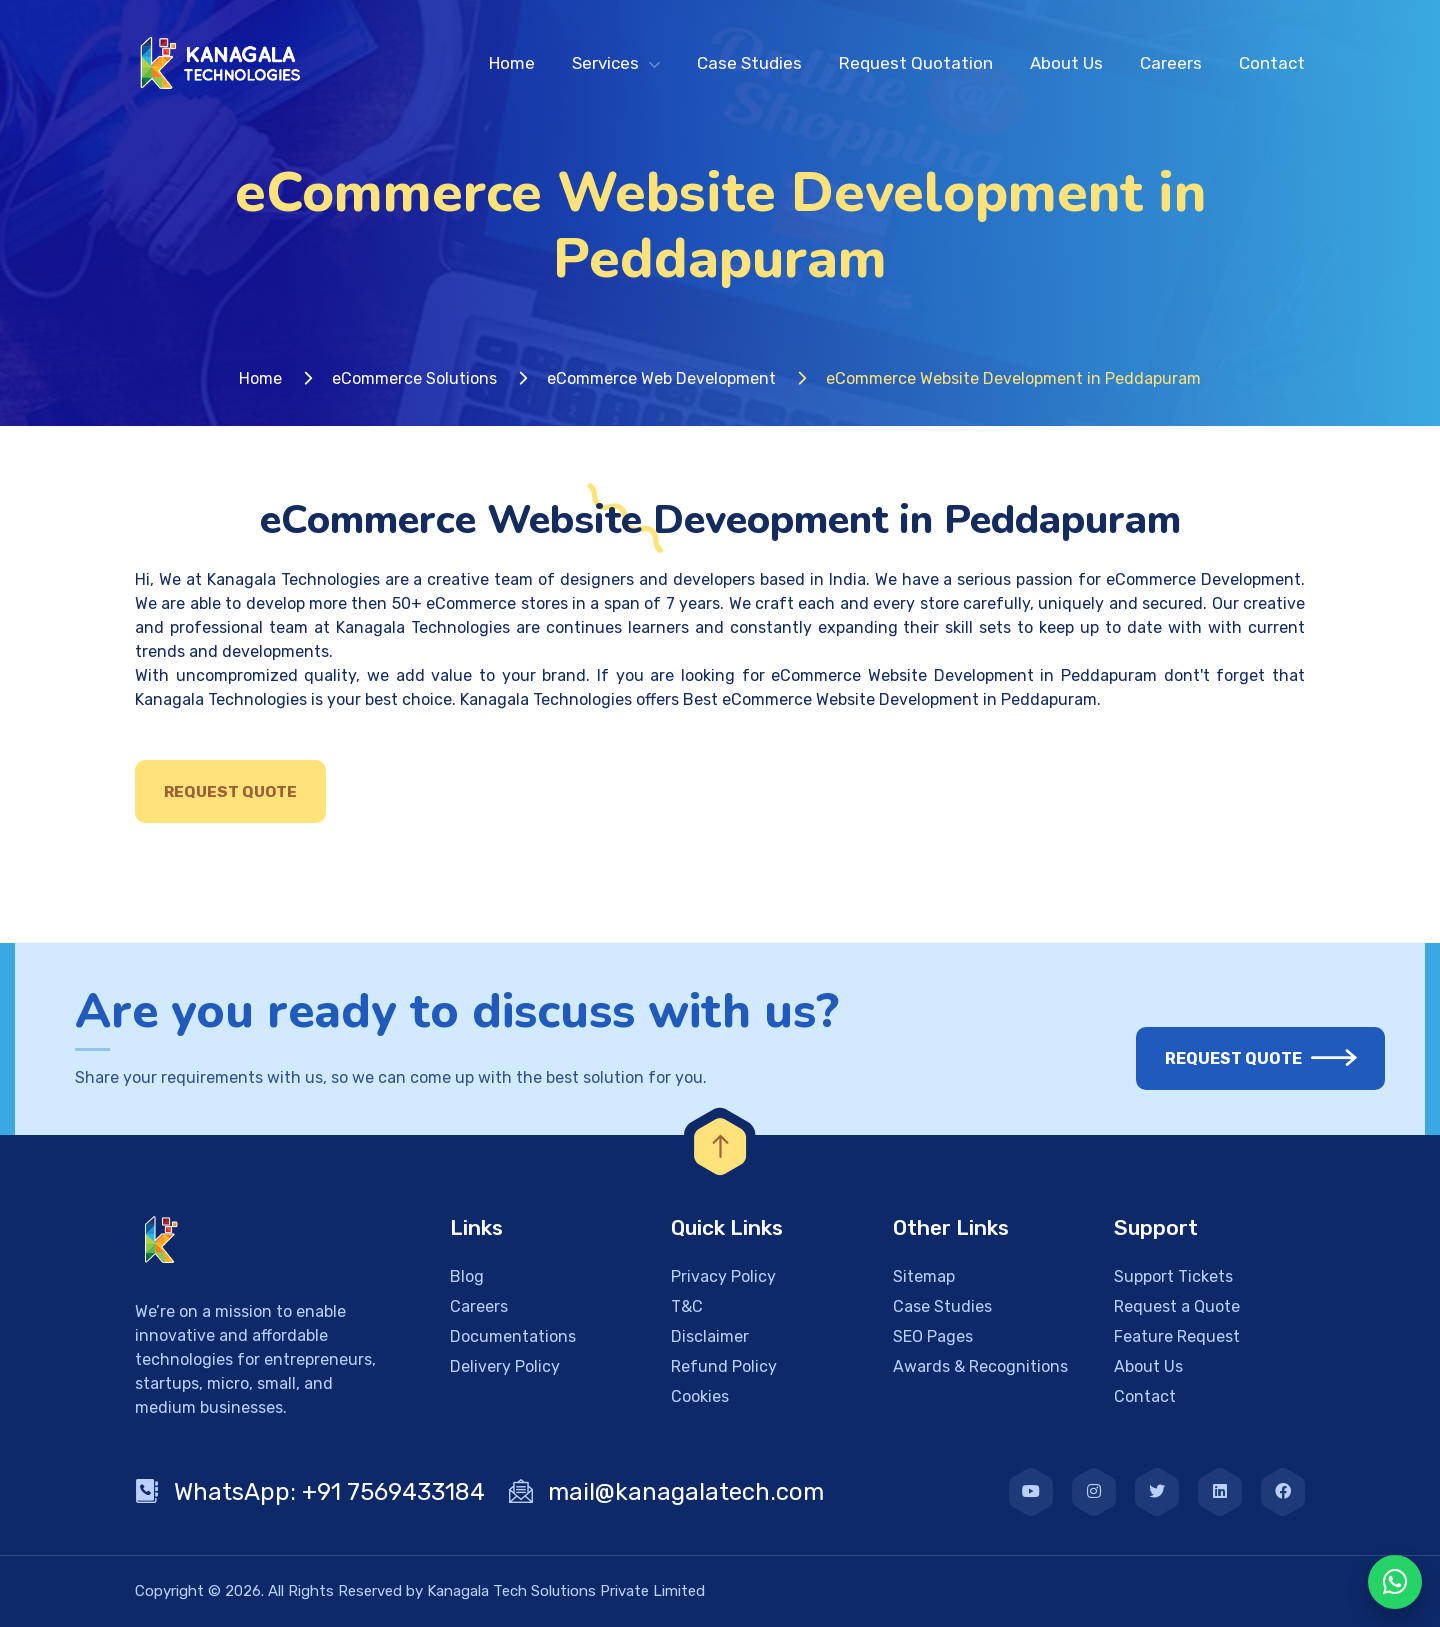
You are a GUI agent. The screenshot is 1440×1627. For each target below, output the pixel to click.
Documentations (513, 1336)
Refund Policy (724, 1366)
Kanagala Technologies (293, 579)
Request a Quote (1177, 1306)
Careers (1171, 63)
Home (512, 63)
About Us (1066, 63)
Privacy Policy (723, 1276)
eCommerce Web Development (661, 378)
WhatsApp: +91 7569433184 (310, 1492)
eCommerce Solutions (414, 378)
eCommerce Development (1203, 579)
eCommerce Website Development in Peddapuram (964, 675)
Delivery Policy (505, 1366)
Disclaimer (710, 1336)
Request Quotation (916, 63)
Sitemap (924, 1276)
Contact (1272, 63)
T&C (687, 1306)
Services (605, 63)
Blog (467, 1276)
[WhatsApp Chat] (1395, 1582)
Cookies (700, 1396)
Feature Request (1177, 1336)
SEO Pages (933, 1336)
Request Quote (230, 792)
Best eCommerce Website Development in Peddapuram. (892, 699)
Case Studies (749, 63)
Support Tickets (1173, 1276)
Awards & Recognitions (980, 1366)
